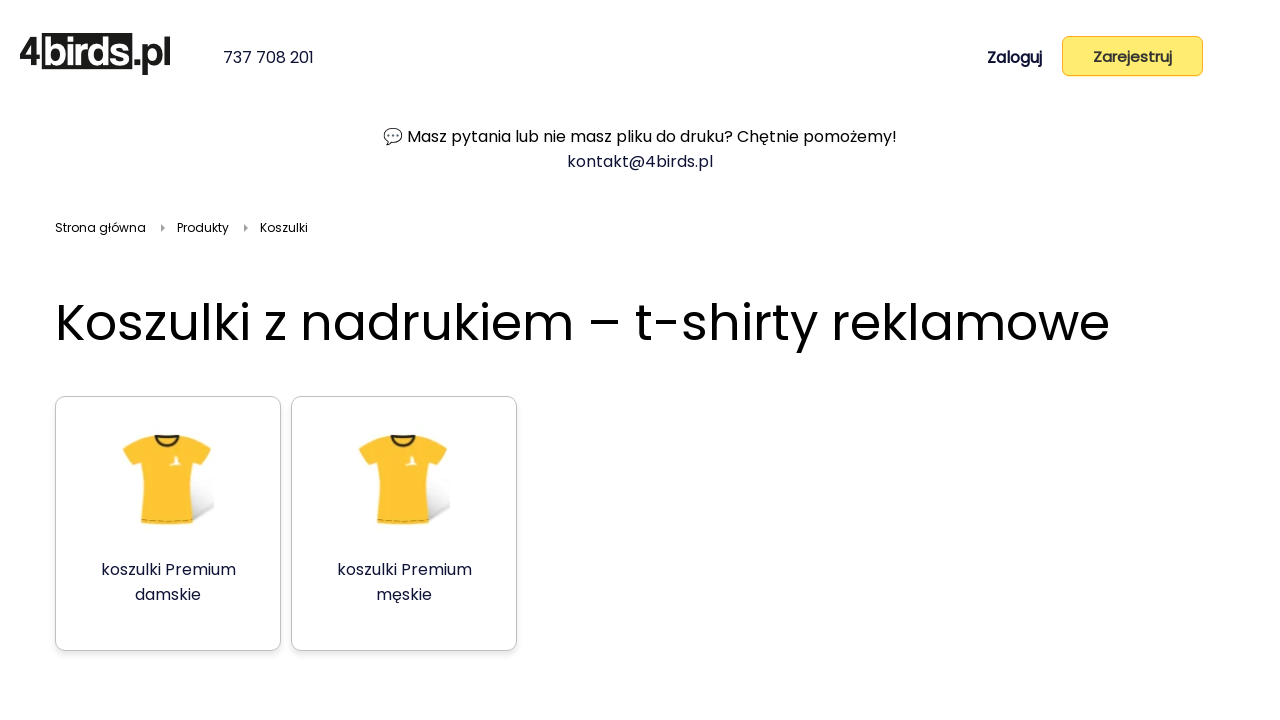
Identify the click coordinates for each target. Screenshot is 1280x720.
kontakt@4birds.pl (640, 161)
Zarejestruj (1132, 56)
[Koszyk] (1241, 60)
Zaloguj (1014, 57)
